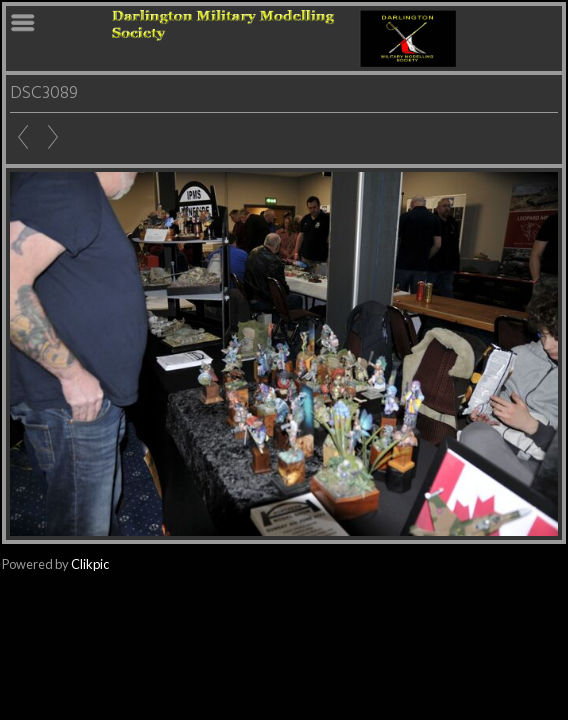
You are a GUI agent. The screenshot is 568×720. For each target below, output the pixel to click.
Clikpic (90, 564)
